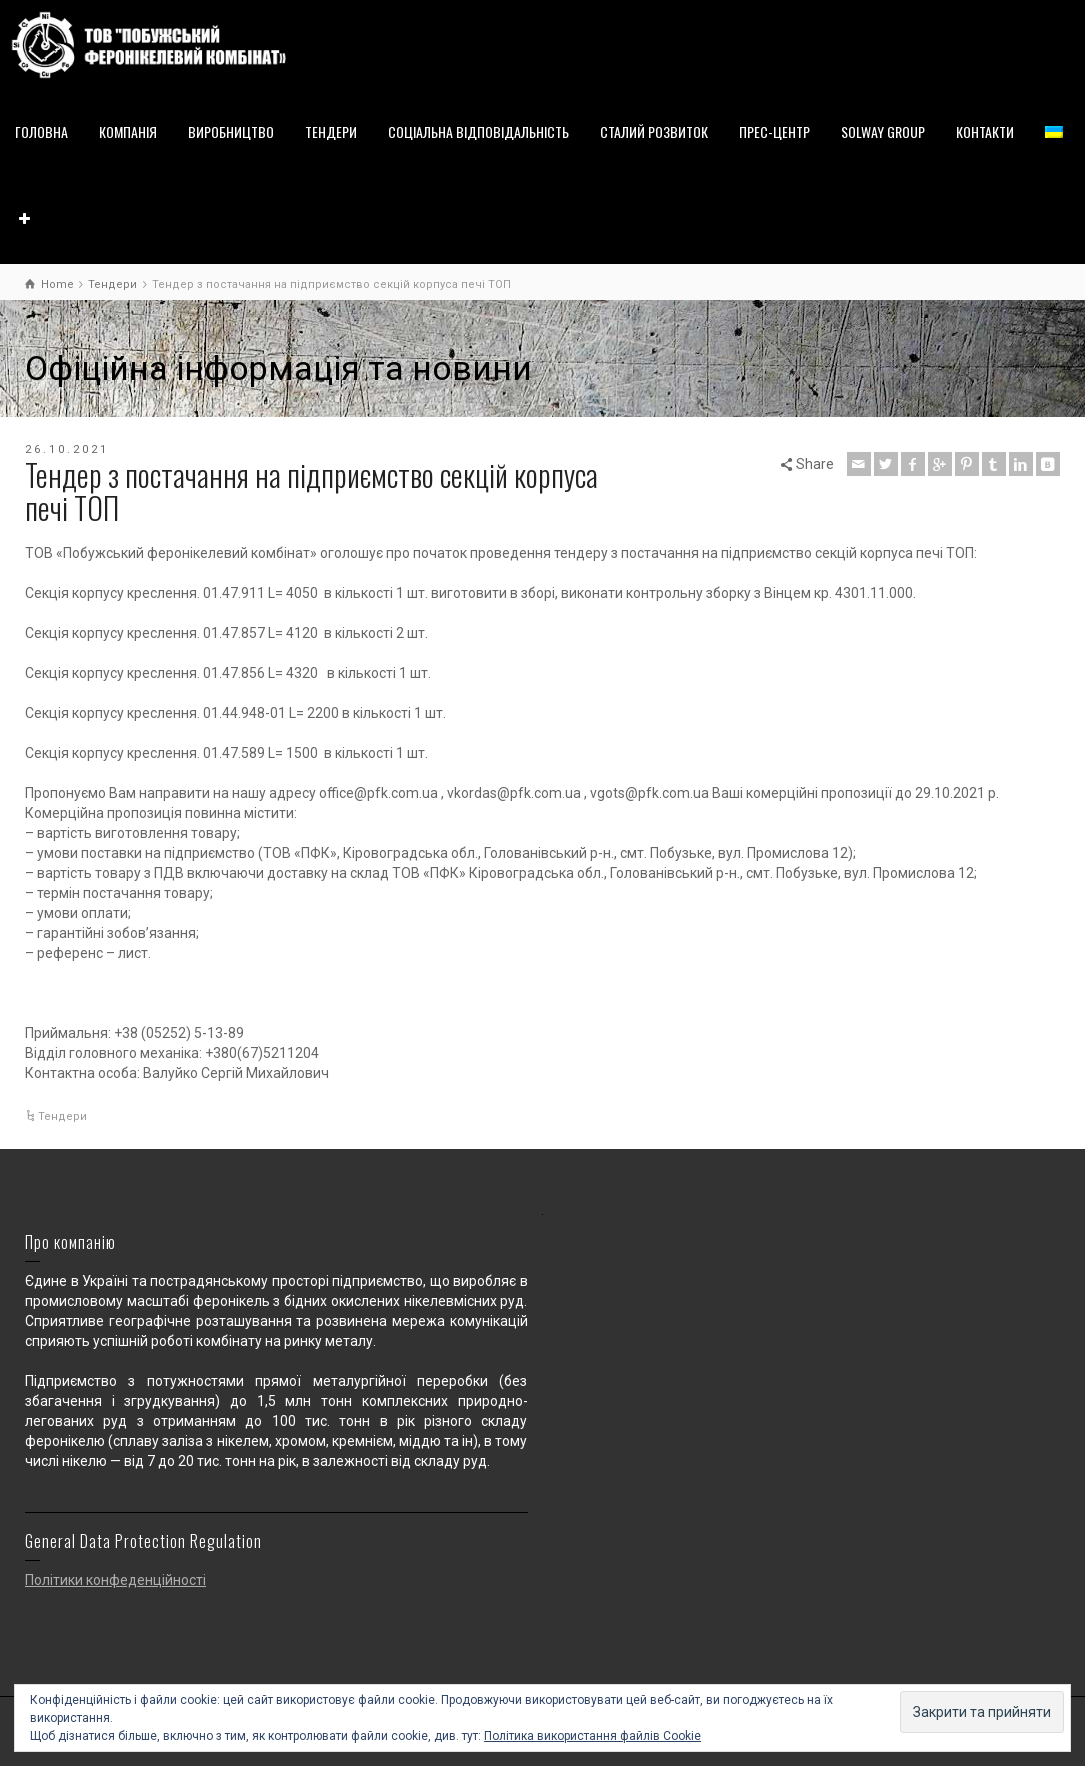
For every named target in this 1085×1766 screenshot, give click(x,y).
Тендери (62, 1116)
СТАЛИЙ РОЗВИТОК (654, 131)
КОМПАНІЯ (128, 131)
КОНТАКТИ (985, 131)
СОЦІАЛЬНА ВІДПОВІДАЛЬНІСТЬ (478, 131)
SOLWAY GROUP (883, 131)
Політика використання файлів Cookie (592, 1736)
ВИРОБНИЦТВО (231, 131)
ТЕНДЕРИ (331, 131)
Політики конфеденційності (115, 1580)
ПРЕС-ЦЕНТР (774, 131)
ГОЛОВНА (41, 131)
